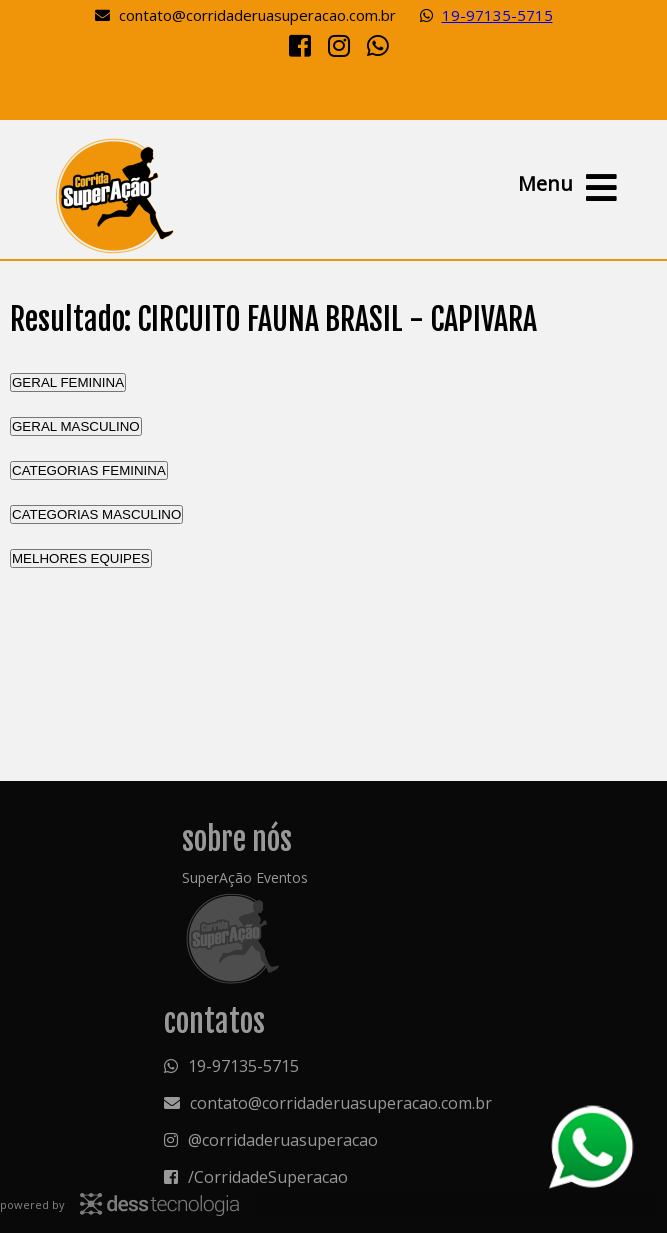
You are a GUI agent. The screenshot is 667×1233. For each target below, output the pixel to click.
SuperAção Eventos (245, 877)
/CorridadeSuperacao (268, 1177)
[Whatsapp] (378, 45)
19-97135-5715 (497, 15)
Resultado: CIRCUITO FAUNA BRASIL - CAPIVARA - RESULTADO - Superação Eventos (114, 194)
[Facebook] (300, 45)
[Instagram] (339, 45)
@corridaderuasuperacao (283, 1140)
